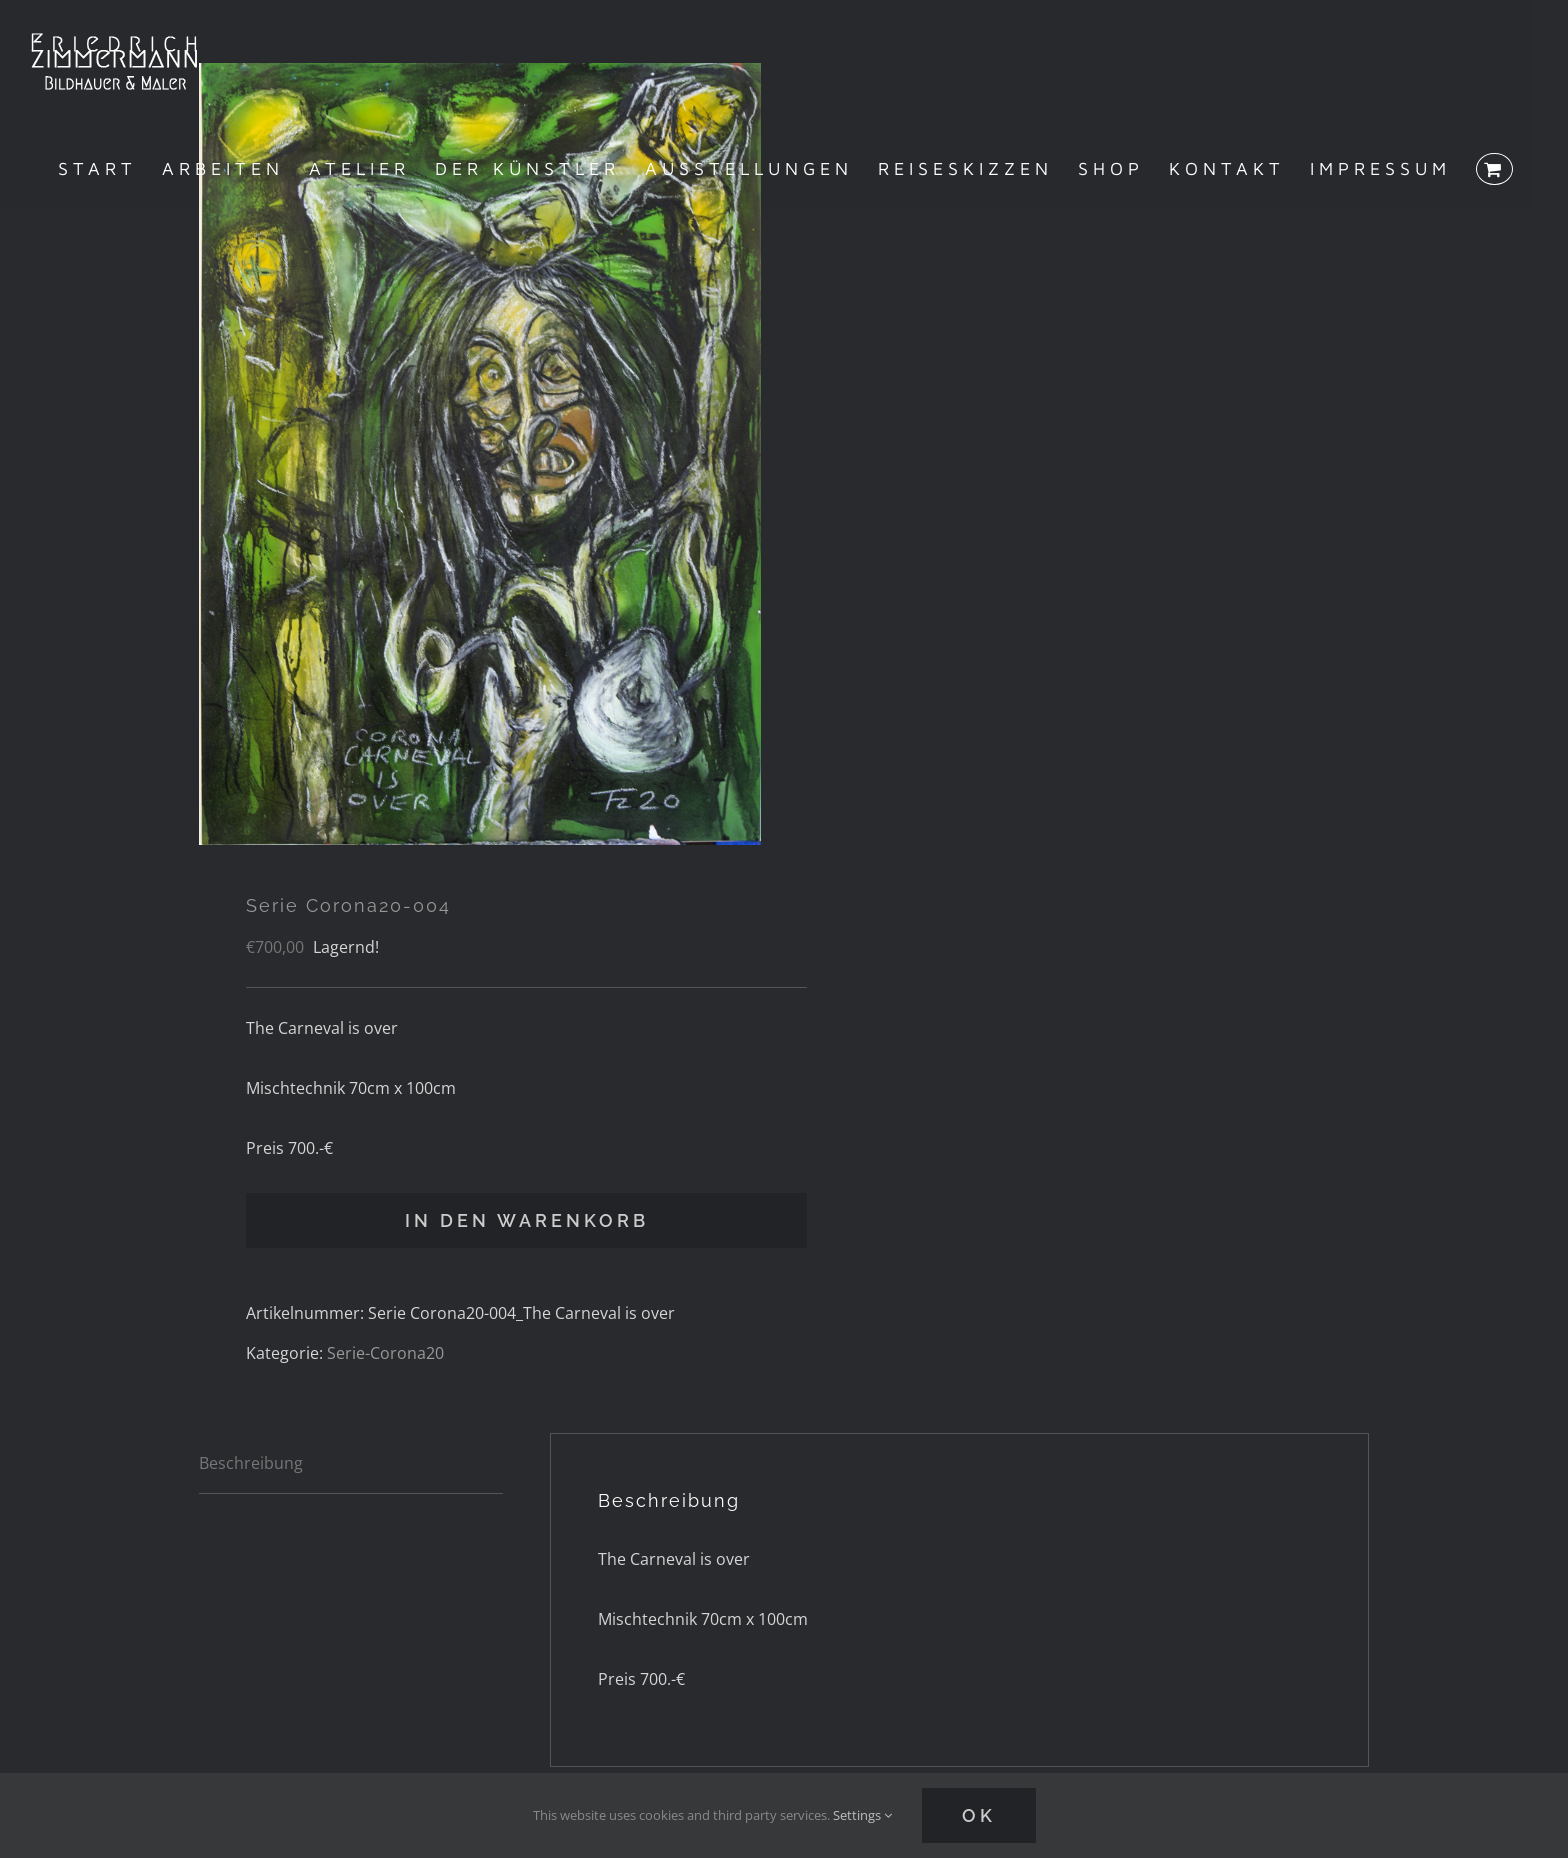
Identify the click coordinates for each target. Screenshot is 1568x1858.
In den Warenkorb (527, 1220)
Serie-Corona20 (385, 1353)
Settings (862, 1815)
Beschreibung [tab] (251, 1463)
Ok (979, 1815)
